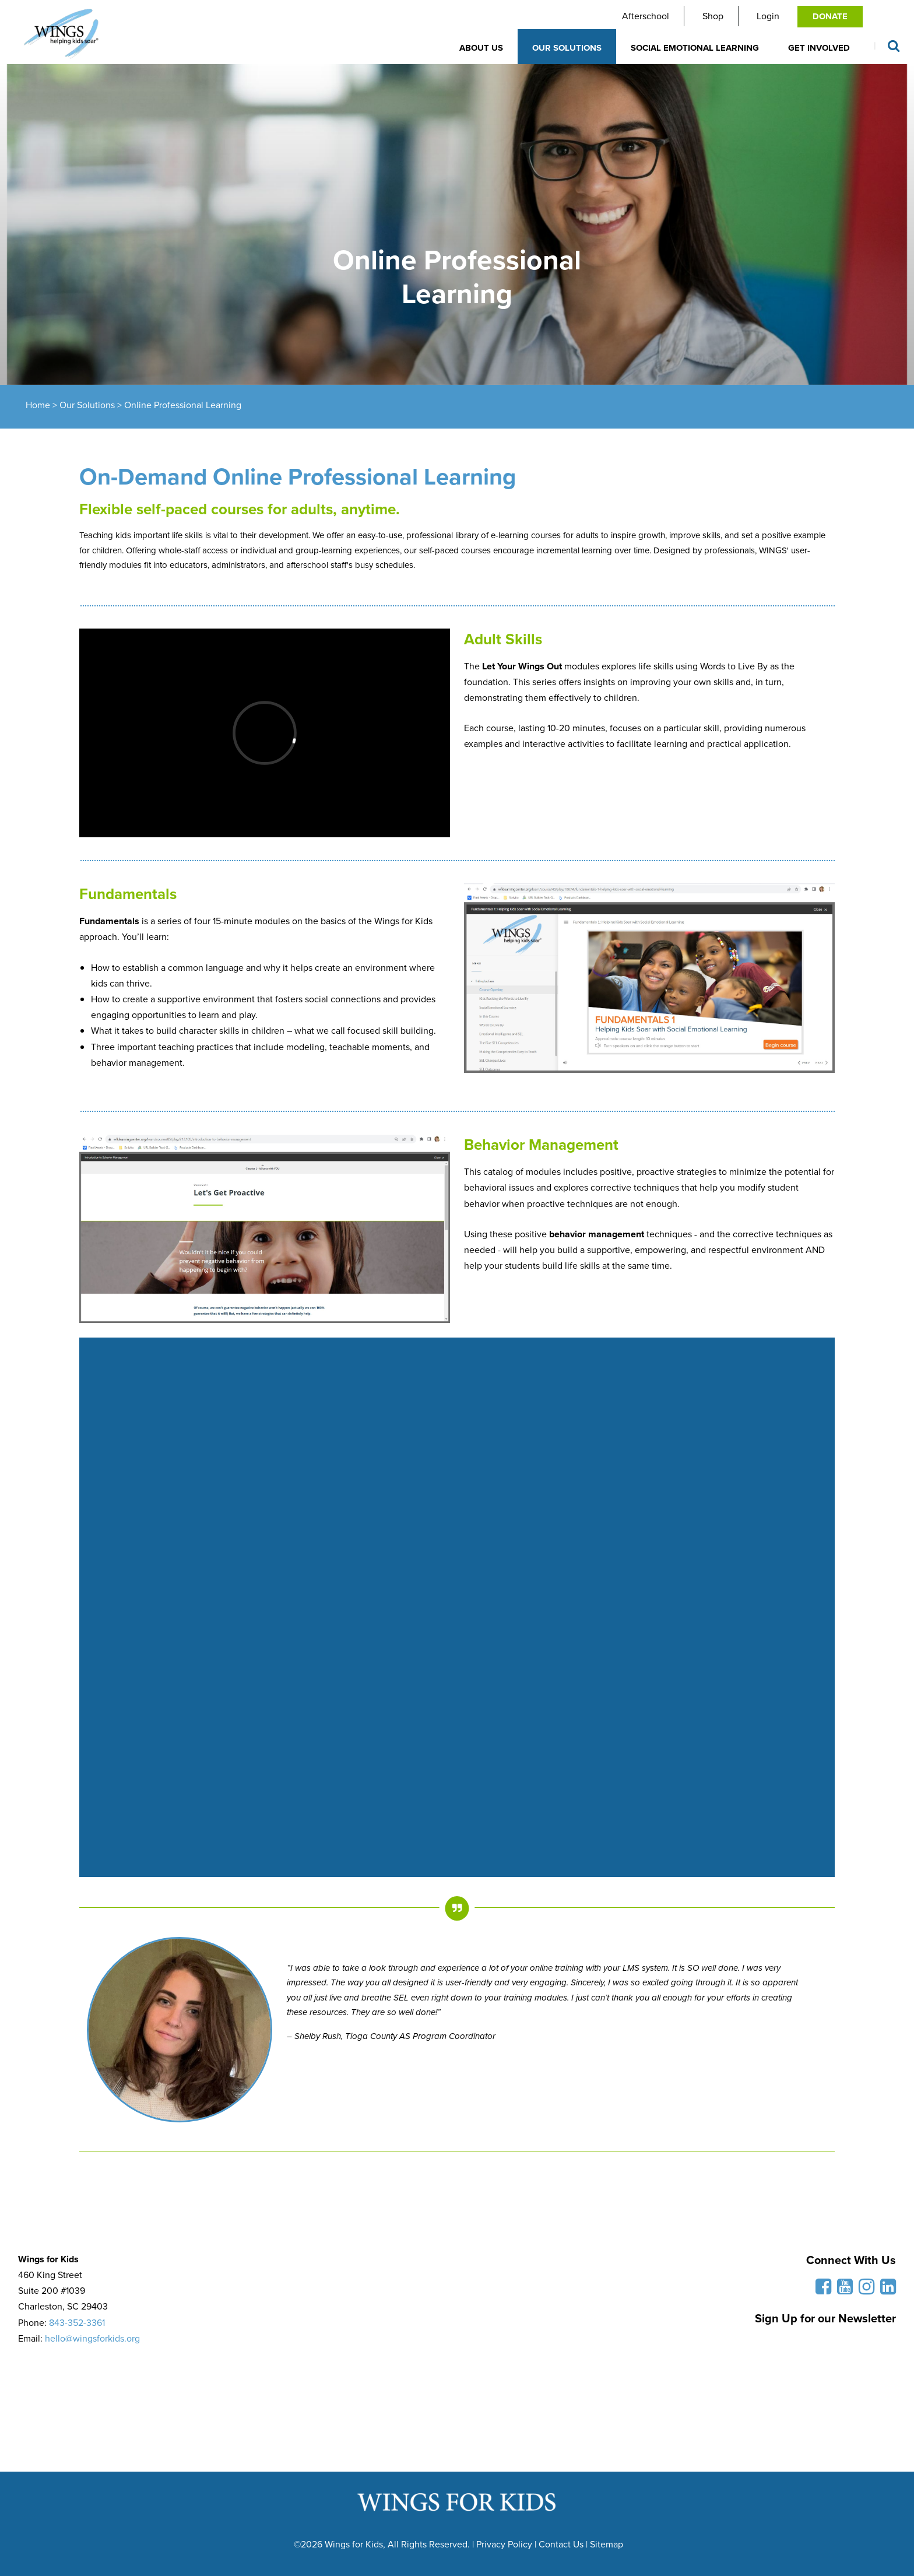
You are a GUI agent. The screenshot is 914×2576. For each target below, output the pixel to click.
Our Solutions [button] (567, 47)
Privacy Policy (504, 2544)
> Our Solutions (82, 405)
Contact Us (561, 2544)
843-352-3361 (77, 2322)
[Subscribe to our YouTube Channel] (842, 2290)
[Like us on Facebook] (820, 2290)
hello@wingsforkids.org (92, 2338)
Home (38, 405)
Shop (712, 16)
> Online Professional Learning (178, 405)
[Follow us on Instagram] (863, 2290)
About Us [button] (481, 47)
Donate (830, 16)
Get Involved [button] (819, 47)
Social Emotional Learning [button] (695, 47)
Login (768, 16)
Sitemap (606, 2544)
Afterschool (645, 16)
